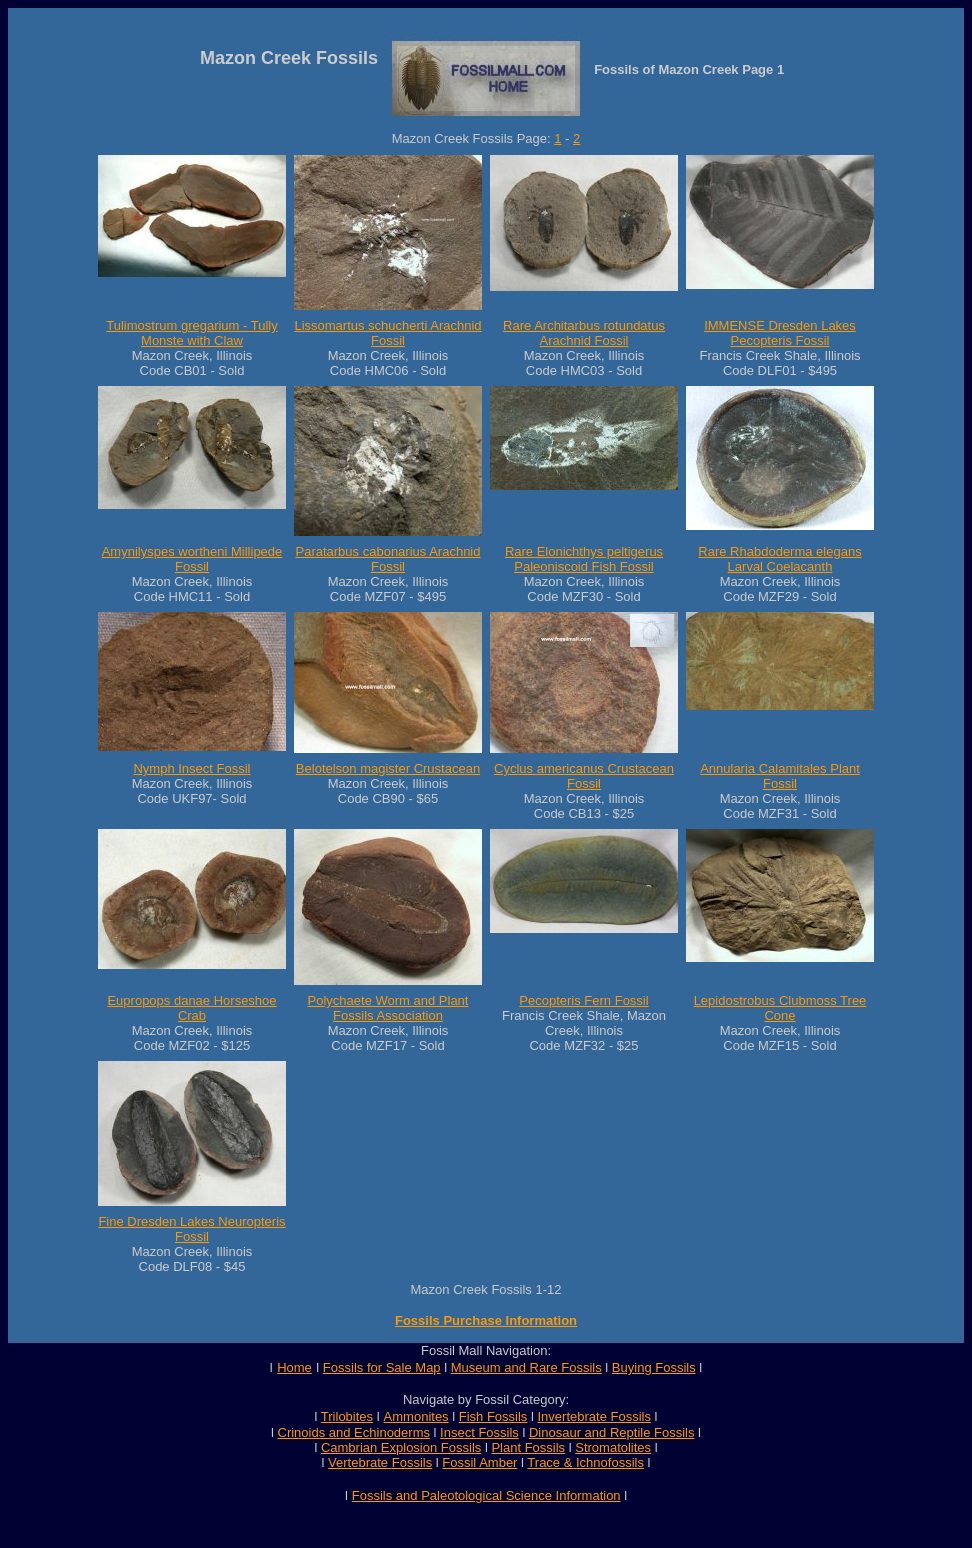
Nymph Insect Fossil (191, 768)
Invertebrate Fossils (594, 1416)
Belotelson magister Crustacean (388, 768)
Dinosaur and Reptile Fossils (611, 1432)
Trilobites (347, 1416)
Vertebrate (358, 1462)
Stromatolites (613, 1447)
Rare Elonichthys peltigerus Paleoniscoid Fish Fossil (584, 559)
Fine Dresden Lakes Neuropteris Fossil (191, 1229)
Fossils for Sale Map (382, 1367)
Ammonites (416, 1416)
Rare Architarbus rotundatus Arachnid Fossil (584, 333)
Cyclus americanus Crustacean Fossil (584, 776)
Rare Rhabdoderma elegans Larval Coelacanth (779, 559)
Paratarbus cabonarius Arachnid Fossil (387, 559)
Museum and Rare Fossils (526, 1367)
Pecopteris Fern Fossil (583, 1000)
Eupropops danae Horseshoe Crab (191, 1008)
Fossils (412, 1462)
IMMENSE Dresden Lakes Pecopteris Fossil (780, 333)
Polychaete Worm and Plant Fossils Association (388, 1008)
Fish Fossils (493, 1416)
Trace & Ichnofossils (585, 1462)
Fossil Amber (479, 1462)
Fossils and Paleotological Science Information (486, 1495)
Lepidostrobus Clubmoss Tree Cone (780, 1008)
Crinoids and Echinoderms (354, 1432)
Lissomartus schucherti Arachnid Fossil (387, 333)
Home (294, 1367)
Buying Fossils (654, 1367)
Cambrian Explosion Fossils (401, 1447)
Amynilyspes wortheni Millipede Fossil (192, 559)
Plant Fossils (528, 1447)
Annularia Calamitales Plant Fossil (780, 776)
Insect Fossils (479, 1432)
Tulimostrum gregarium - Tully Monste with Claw (191, 333)
